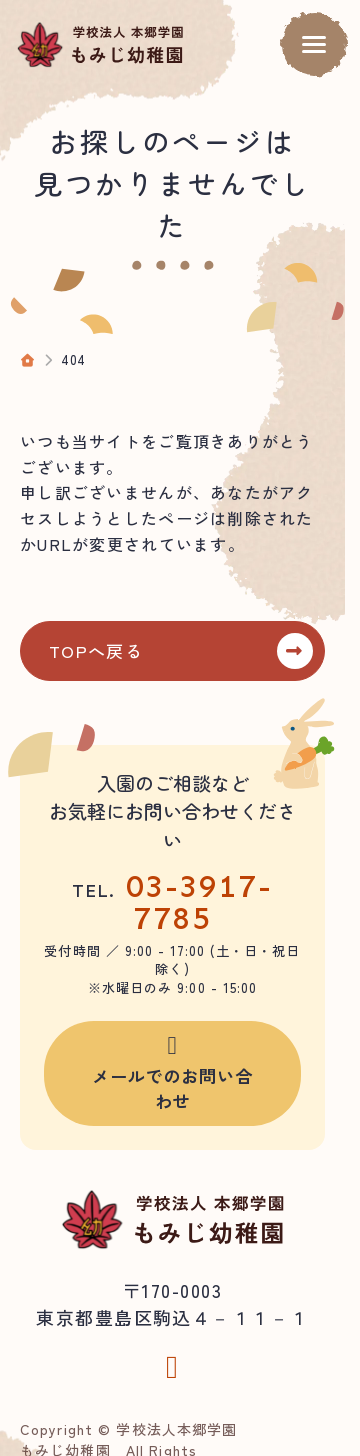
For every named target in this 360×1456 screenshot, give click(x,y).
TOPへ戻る (96, 650)
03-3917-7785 (199, 902)
